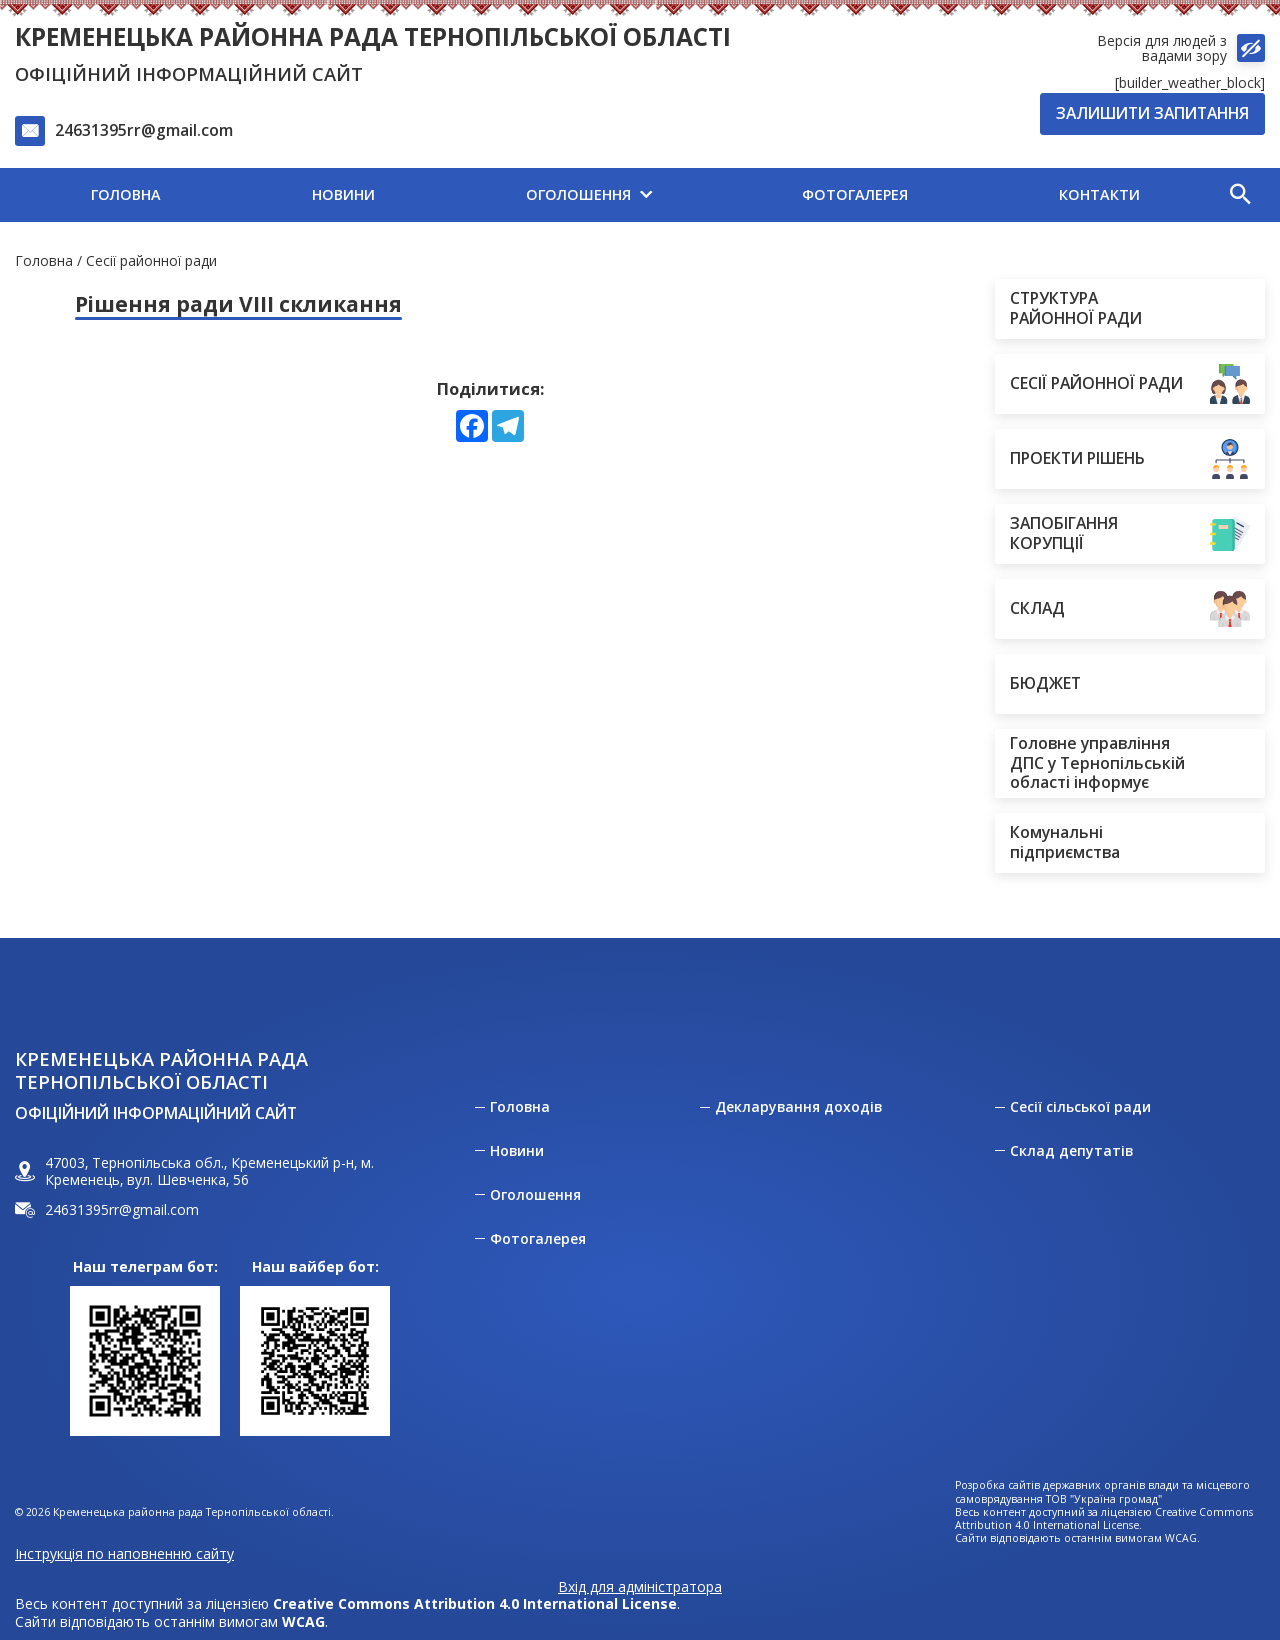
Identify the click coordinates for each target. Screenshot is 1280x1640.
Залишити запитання (1152, 113)
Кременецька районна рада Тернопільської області (373, 36)
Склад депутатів (1071, 1151)
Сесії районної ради (151, 260)
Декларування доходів (798, 1107)
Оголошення (535, 1195)
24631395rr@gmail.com (144, 130)
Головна (44, 260)
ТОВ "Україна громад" (1104, 1499)
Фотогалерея (538, 1239)
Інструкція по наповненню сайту (124, 1553)
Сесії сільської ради (1080, 1107)
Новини (517, 1151)
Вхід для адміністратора (640, 1587)
